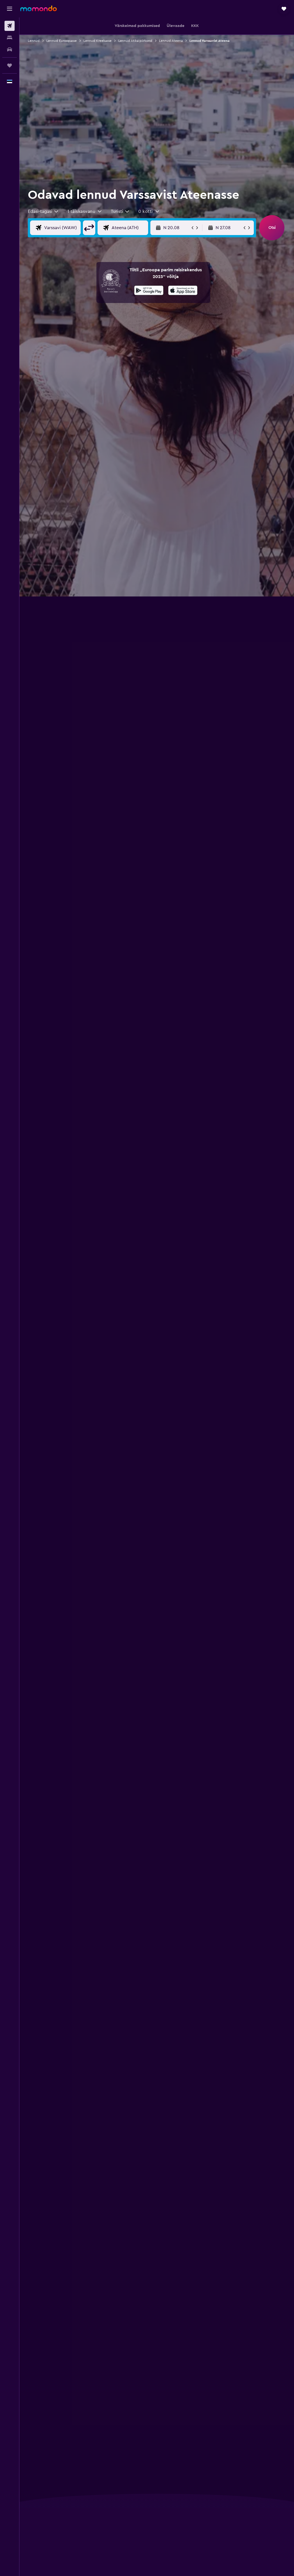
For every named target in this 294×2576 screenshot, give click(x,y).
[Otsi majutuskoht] (9, 37)
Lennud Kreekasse (97, 40)
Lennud (34, 40)
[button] (9, 9)
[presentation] (183, 290)
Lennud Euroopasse (61, 40)
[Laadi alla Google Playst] (149, 291)
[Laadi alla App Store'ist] (183, 291)
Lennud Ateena (171, 40)
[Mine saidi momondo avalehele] (38, 8)
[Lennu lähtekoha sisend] (61, 228)
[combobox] (43, 211)
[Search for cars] (9, 49)
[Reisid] (9, 65)
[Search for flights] (9, 25)
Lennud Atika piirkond (135, 40)
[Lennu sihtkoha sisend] (128, 228)
